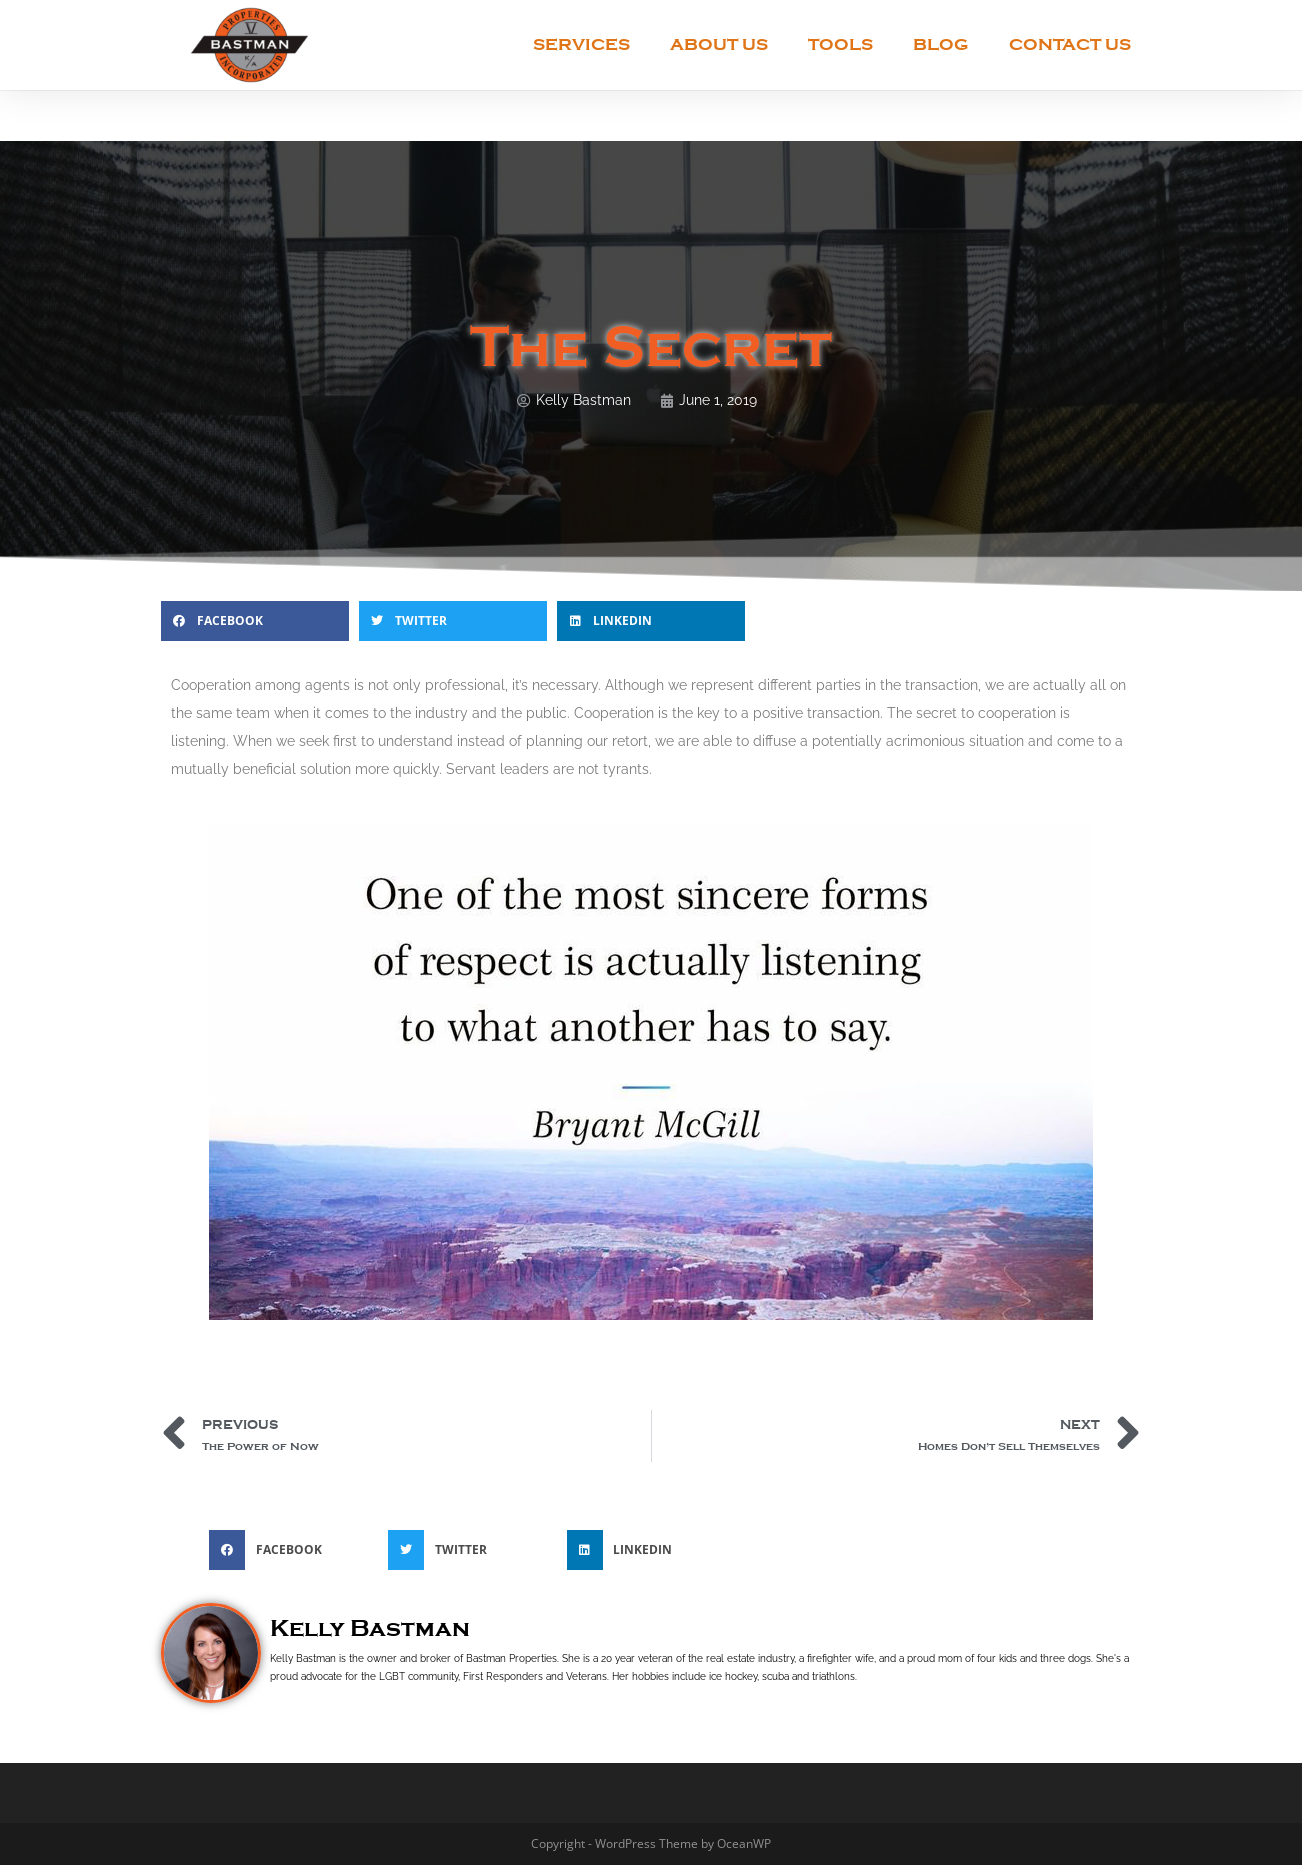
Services (581, 44)
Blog (941, 44)
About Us (719, 44)
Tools (840, 44)
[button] (255, 621)
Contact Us (1070, 44)
